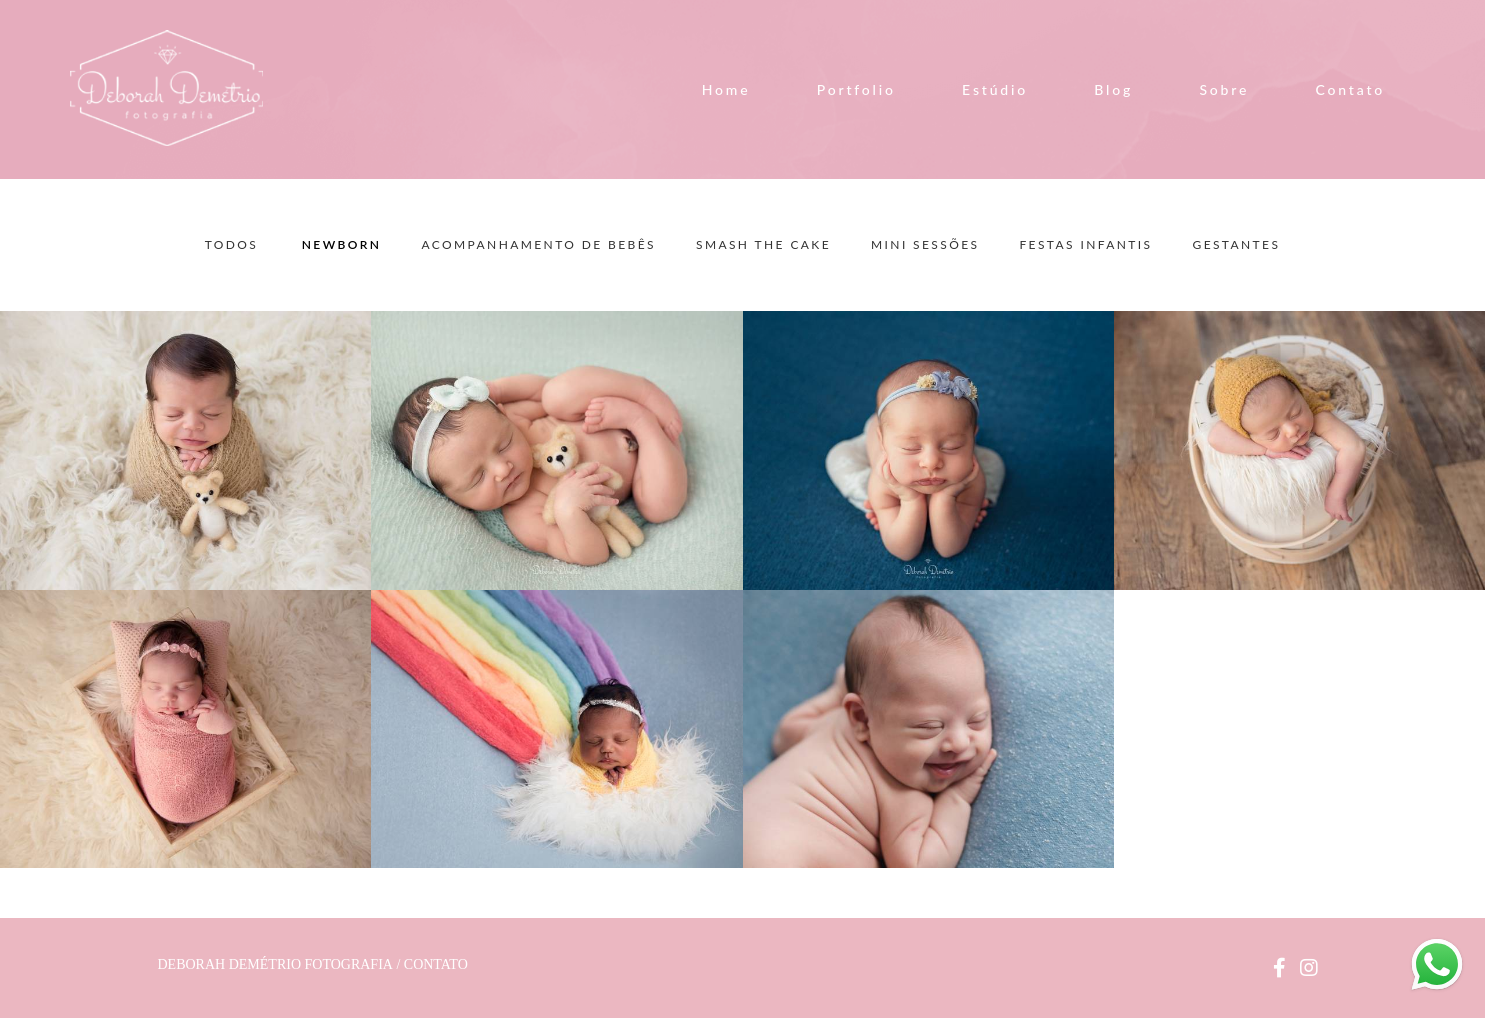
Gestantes (1236, 245)
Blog (1113, 89)
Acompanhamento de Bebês (538, 245)
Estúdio (995, 89)
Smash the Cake (763, 245)
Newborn (342, 245)
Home (726, 89)
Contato (1350, 89)
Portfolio (856, 89)
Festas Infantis (1085, 245)
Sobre (1224, 89)
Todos (232, 245)
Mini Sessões (925, 245)
